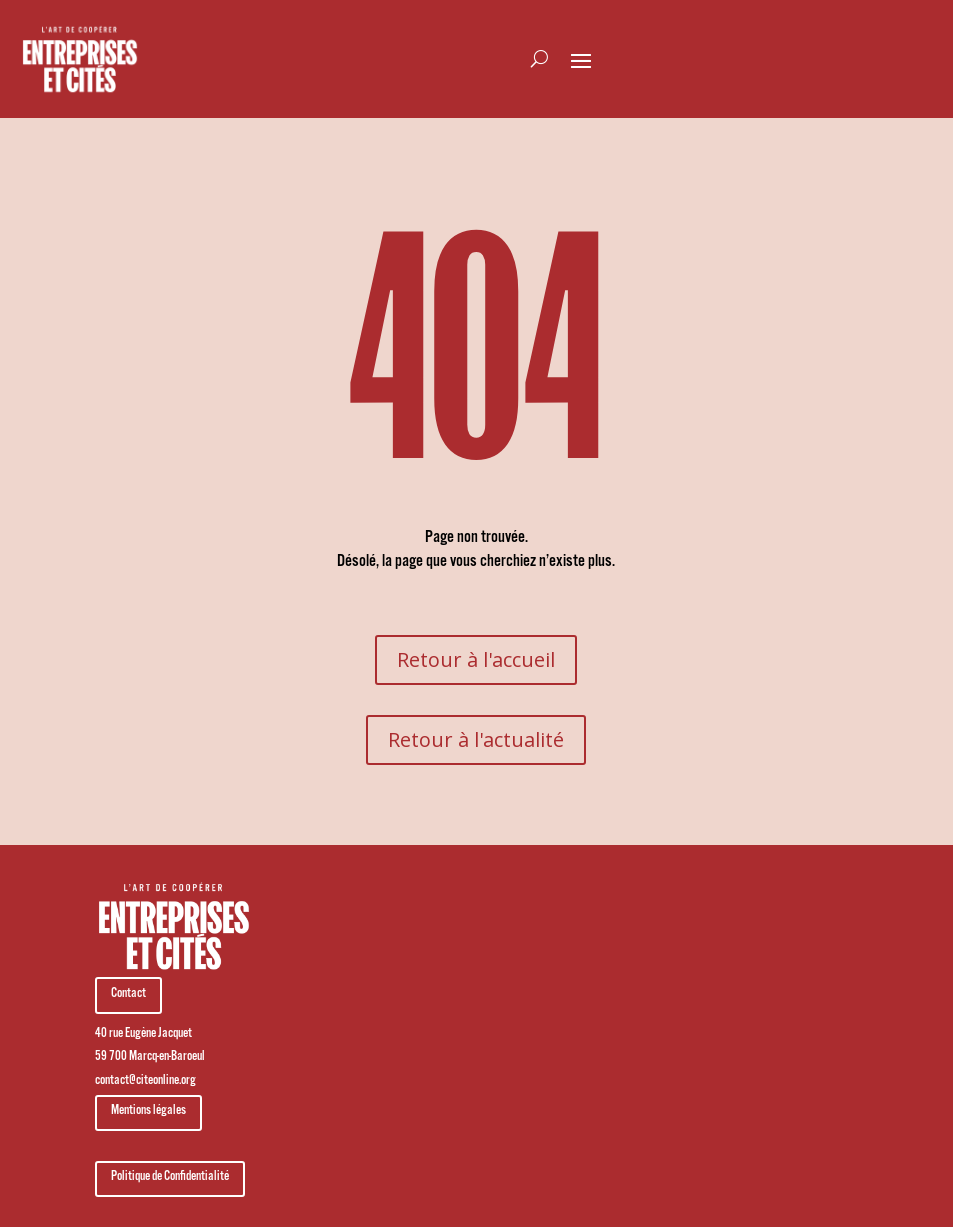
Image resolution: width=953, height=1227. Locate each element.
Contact (128, 995)
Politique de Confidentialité (170, 1178)
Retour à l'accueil (476, 659)
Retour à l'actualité (476, 739)
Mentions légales (148, 1112)
